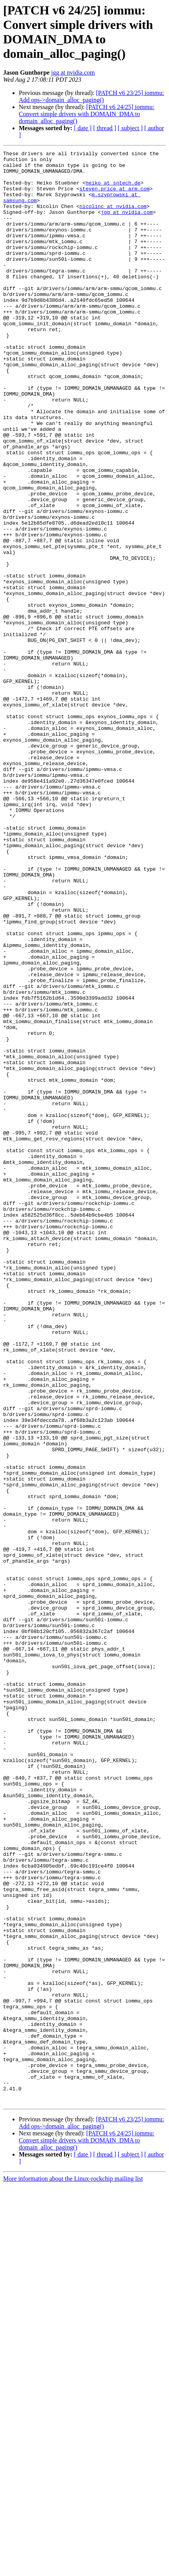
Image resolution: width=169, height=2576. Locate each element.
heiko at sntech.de (113, 189)
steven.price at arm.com (114, 196)
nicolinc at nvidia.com (113, 217)
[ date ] (83, 128)
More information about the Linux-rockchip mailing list (73, 2569)
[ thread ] (104, 128)
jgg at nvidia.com (73, 72)
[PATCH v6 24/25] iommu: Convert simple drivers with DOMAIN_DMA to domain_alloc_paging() (86, 114)
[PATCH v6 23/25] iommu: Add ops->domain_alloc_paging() (91, 96)
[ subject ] (130, 128)
